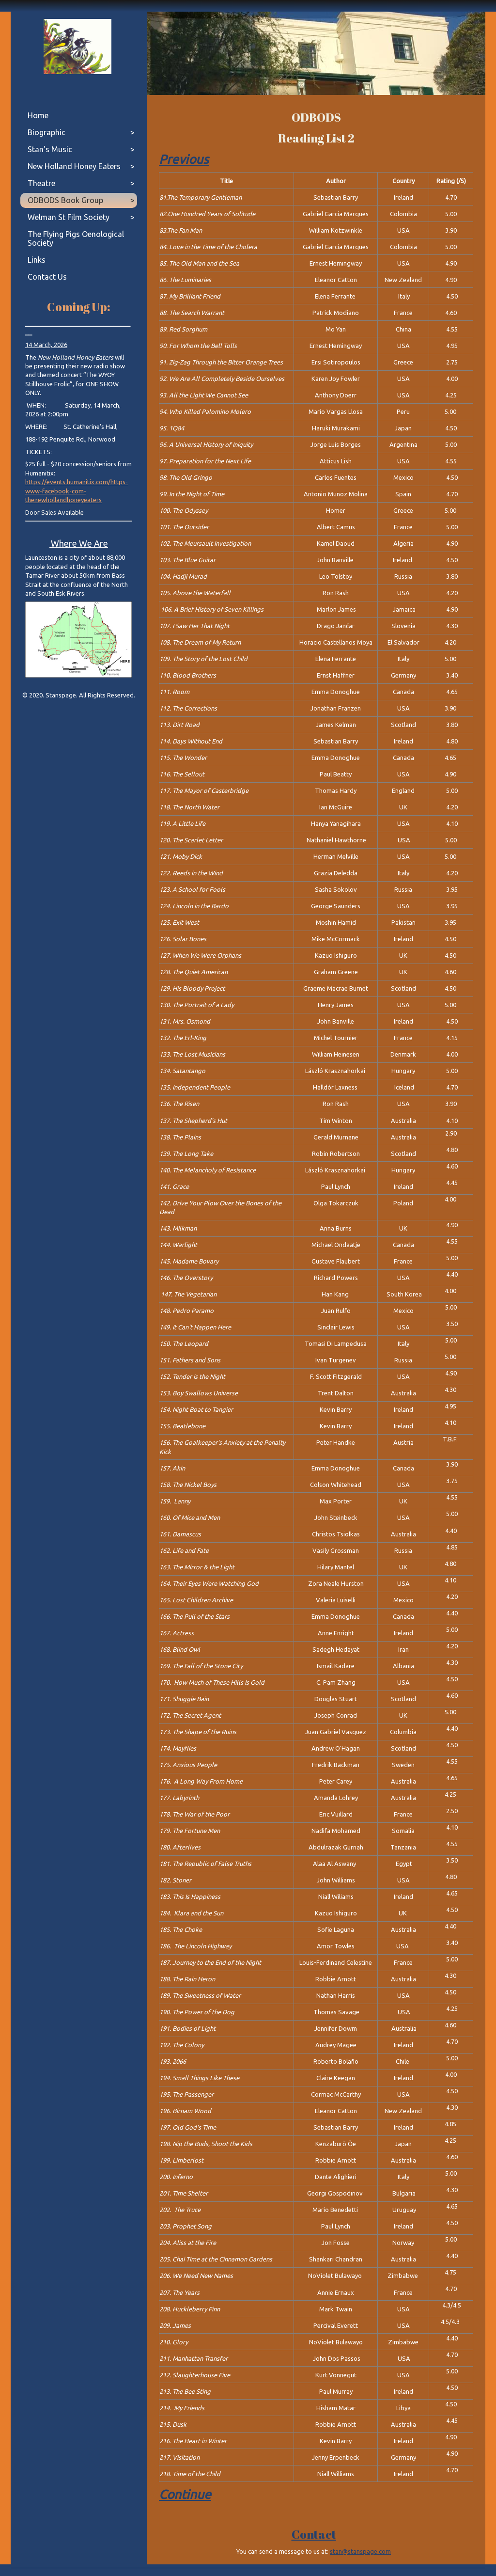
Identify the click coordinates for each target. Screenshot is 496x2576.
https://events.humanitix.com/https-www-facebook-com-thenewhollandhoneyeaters (76, 490)
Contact (314, 2534)
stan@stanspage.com (360, 2551)
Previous (184, 159)
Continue (185, 2494)
